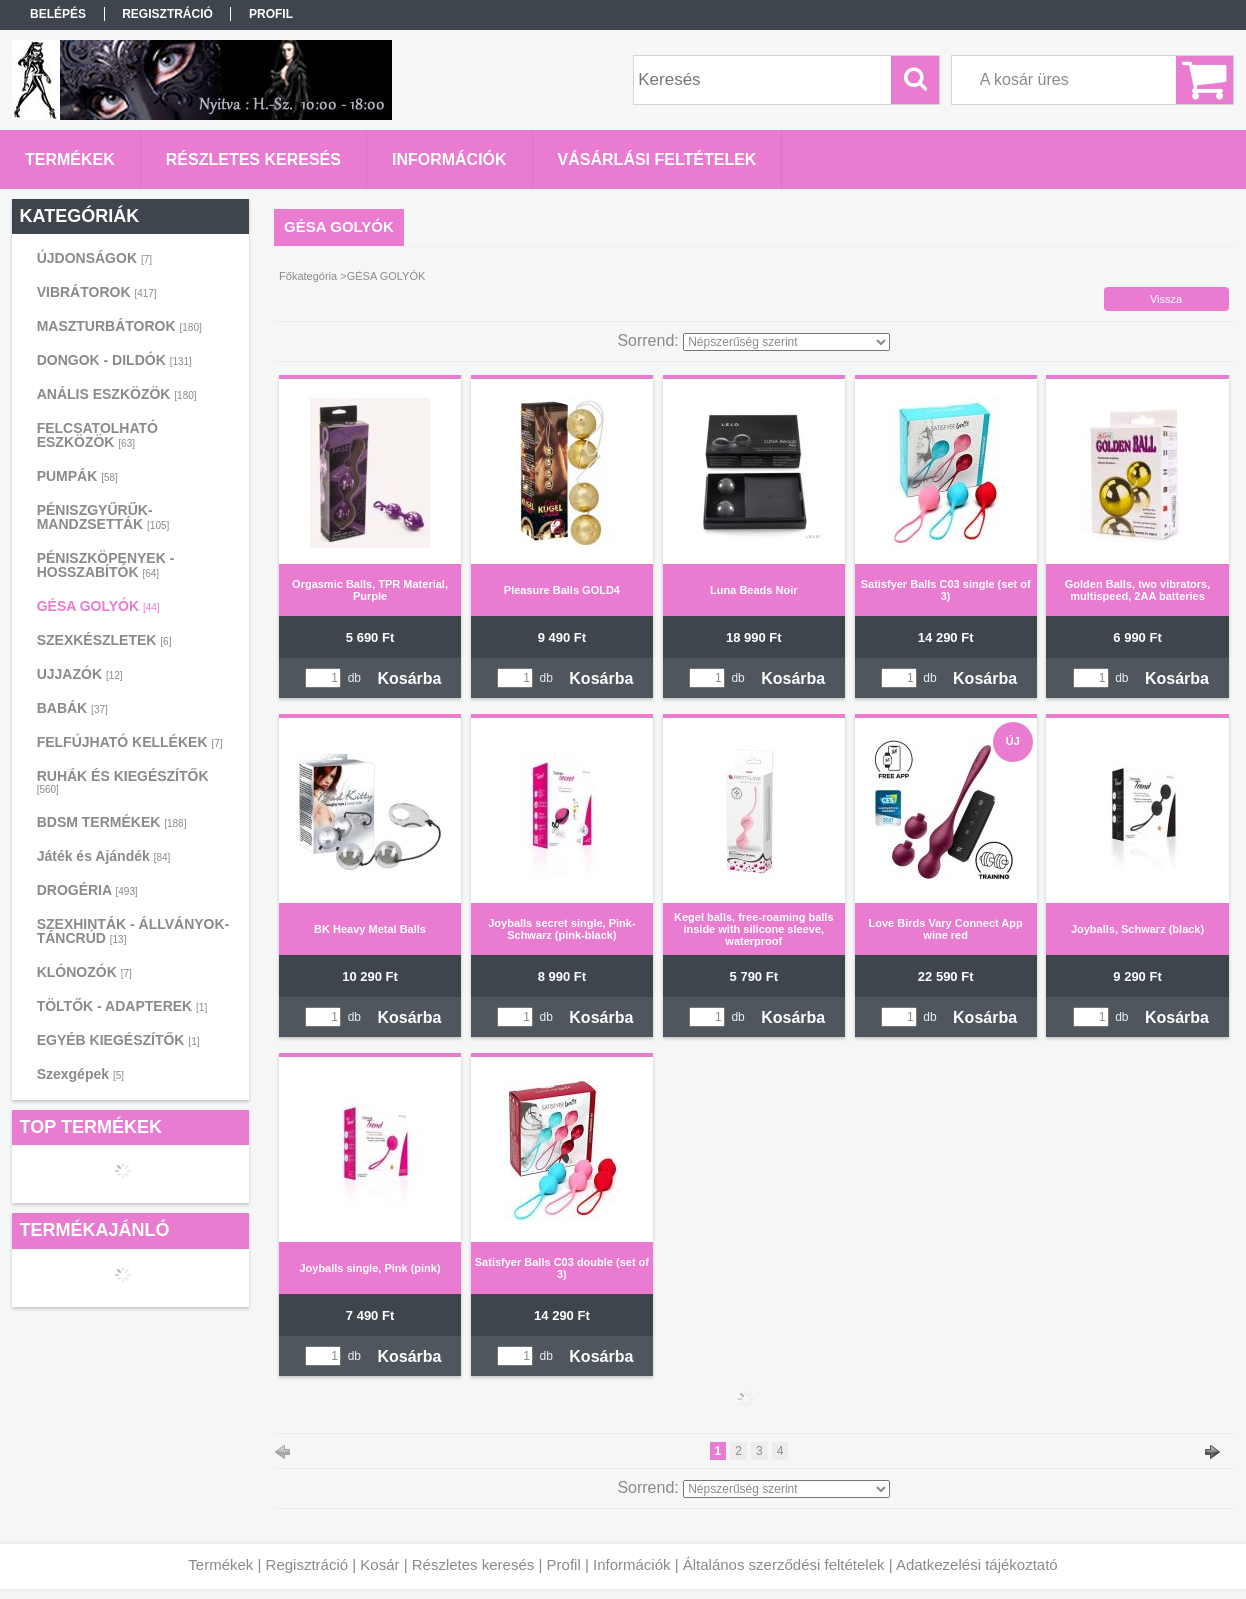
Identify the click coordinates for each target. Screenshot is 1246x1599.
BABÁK (72, 708)
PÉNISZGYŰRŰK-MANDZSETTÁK (103, 517)
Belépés (58, 14)
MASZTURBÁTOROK (119, 326)
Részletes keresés (473, 1564)
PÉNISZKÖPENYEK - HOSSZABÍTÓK (106, 565)
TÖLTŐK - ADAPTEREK (122, 1006)
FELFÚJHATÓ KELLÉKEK (130, 742)
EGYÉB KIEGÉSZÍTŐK (118, 1040)
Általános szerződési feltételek (784, 1564)
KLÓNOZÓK (84, 972)
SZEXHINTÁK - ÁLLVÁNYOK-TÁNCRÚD (133, 931)
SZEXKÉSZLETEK (104, 640)
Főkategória (308, 276)
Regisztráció (307, 1564)
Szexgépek (80, 1074)
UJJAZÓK (80, 674)
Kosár (379, 1564)
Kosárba (409, 678)
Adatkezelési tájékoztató (977, 1564)
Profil (564, 1564)
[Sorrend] (786, 342)
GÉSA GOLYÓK (98, 606)
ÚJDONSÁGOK (94, 258)
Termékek (220, 1564)
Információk (632, 1564)
